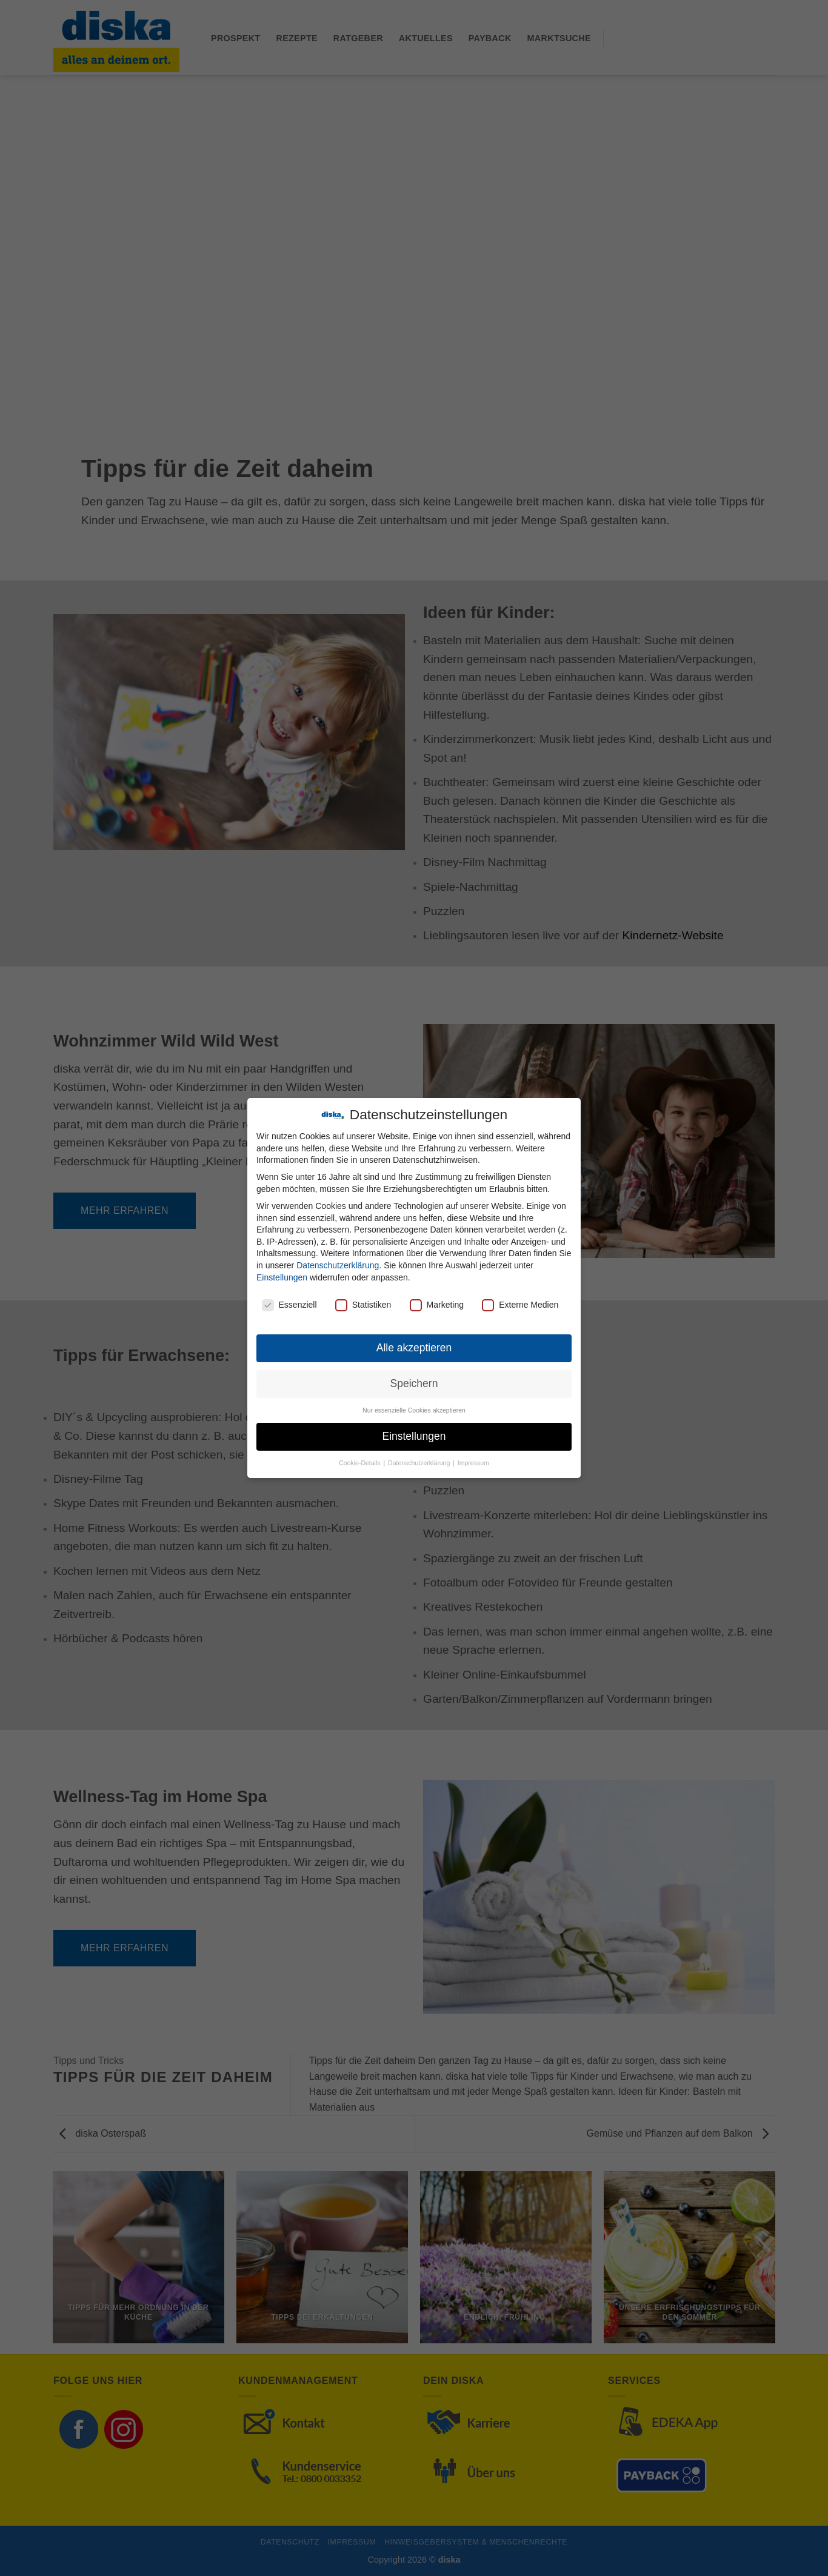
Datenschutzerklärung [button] (420, 1462)
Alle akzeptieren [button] (414, 1348)
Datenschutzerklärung (337, 1265)
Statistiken (363, 1305)
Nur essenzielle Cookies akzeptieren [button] (414, 1410)
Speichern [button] (414, 1383)
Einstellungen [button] (414, 1436)
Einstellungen (281, 1277)
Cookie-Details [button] (360, 1462)
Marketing (437, 1305)
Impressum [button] (473, 1462)
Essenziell (289, 1305)
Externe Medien (520, 1305)
